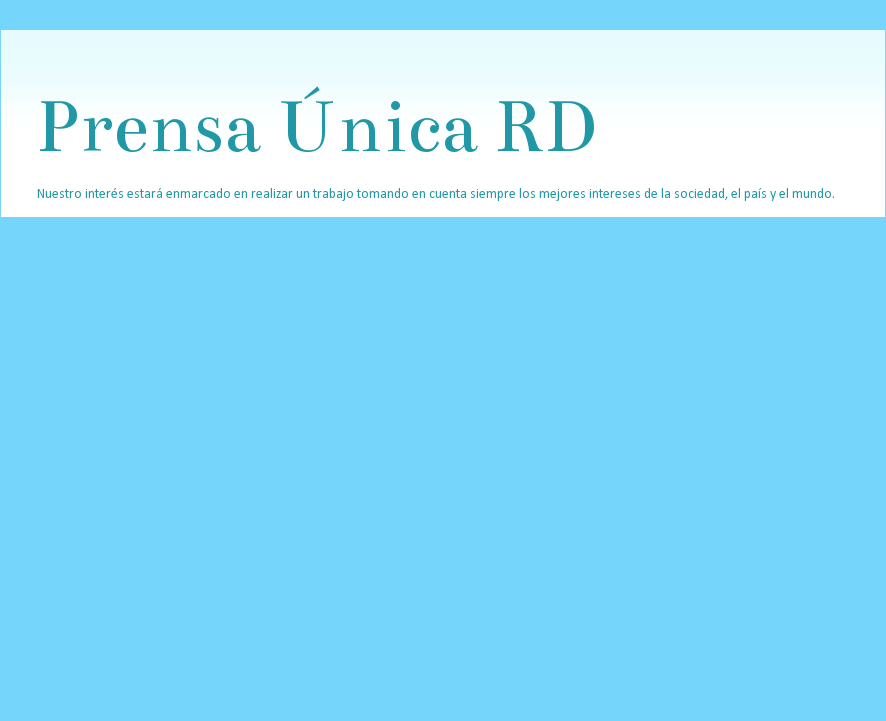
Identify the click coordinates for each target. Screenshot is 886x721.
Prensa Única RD (316, 126)
